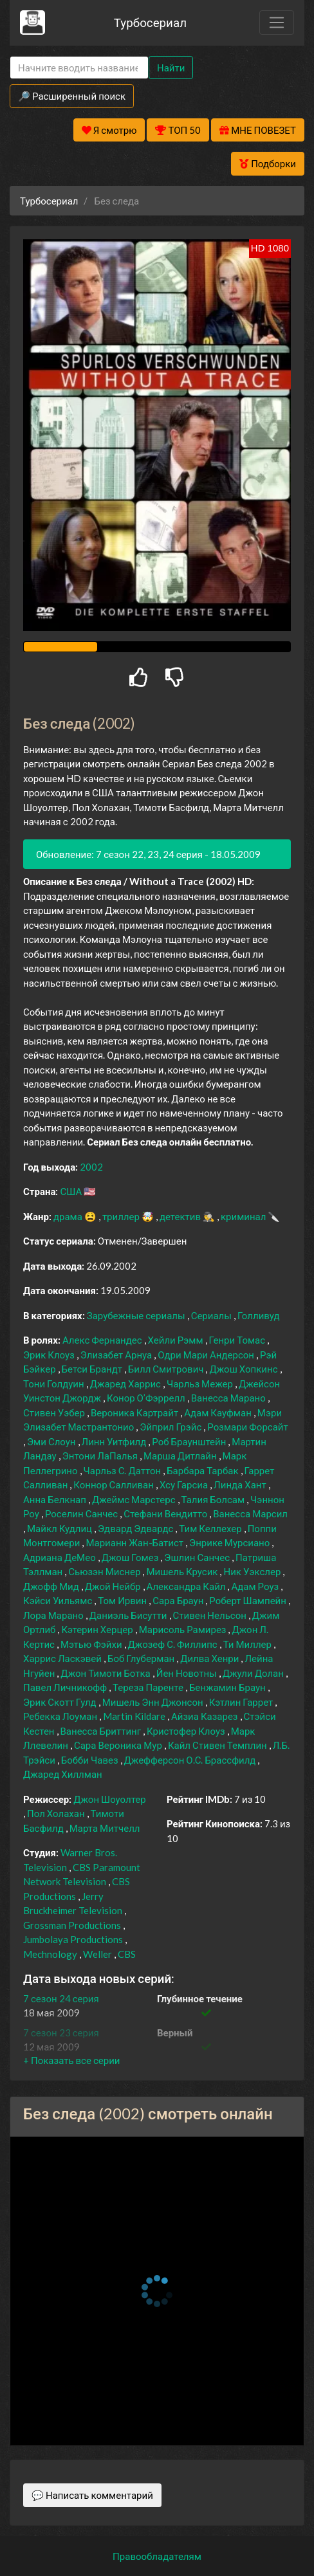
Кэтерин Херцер (97, 1629)
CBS (127, 1954)
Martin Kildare (135, 1716)
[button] (71, 2060)
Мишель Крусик (182, 1571)
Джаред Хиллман (62, 1774)
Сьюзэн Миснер (105, 1571)
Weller (98, 1954)
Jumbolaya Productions (74, 1939)
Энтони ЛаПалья (101, 1455)
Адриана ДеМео (60, 1557)
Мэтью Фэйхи (92, 1644)
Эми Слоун (52, 1441)
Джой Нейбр (114, 1586)
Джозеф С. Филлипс (173, 1644)
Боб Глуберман (141, 1658)
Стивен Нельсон (210, 1615)
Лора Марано (54, 1615)
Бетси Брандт (93, 1369)
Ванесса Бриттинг (101, 1731)
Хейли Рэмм (176, 1340)
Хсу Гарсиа (185, 1484)
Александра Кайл (187, 1586)
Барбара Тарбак (203, 1470)
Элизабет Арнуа (117, 1354)
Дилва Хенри (210, 1658)
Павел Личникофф (66, 1687)
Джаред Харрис (126, 1383)
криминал (244, 1216)
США (72, 1191)
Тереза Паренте (149, 1687)
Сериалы (212, 1315)
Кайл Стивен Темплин (218, 1745)
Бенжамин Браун (228, 1687)
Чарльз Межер (201, 1383)
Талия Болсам (214, 1499)
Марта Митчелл (104, 1828)
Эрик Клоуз (50, 1354)
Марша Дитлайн (181, 1455)
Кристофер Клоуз (187, 1731)
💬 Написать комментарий (92, 2495)
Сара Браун (178, 1600)
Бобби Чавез (90, 1760)
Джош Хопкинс (244, 1369)
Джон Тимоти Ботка (106, 1673)
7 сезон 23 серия (61, 2032)
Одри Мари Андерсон (207, 1354)
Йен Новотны (187, 1673)
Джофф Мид (52, 1586)
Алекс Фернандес (103, 1340)
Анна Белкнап (55, 1499)
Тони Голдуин (54, 1383)
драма (68, 1216)
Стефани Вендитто (166, 1513)
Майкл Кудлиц (60, 1528)
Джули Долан (254, 1673)
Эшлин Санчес (198, 1557)
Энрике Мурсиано (230, 1542)
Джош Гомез (131, 1557)
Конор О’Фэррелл (147, 1397)
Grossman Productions (73, 1925)
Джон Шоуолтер (109, 1799)
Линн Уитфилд (115, 1441)
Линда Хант (241, 1484)
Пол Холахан (57, 1813)
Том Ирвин (123, 1600)
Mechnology (51, 1954)
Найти (171, 67)
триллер (122, 1216)
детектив (181, 1216)
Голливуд (258, 1315)
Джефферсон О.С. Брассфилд (191, 1760)
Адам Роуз (256, 1586)
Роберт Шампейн (248, 1600)
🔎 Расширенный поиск (71, 96)
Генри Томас (238, 1340)
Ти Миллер (248, 1644)
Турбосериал (150, 22)
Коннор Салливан (114, 1484)
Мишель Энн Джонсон (153, 1702)
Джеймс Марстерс (135, 1499)
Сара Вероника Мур (119, 1745)
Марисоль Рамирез (183, 1629)
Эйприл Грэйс (171, 1426)
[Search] (79, 68)
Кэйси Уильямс (58, 1600)
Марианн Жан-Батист (135, 1542)
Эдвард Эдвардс (136, 1528)
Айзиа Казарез (205, 1716)
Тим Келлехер (211, 1528)
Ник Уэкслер (252, 1571)
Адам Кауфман (219, 1412)
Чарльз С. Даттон (123, 1470)
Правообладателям (157, 2556)
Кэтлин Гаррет (242, 1702)
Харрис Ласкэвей (63, 1658)
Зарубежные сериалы (137, 1315)
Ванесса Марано (229, 1397)
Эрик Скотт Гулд (60, 1702)
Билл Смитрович (167, 1369)
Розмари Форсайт (247, 1426)
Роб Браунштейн (190, 1441)
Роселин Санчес (82, 1513)
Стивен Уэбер (55, 1412)
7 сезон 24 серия (61, 1998)
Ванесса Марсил (250, 1513)
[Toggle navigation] (276, 22)
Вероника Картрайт (135, 1412)
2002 (91, 1167)
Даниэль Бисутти (129, 1615)
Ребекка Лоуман (61, 1716)
